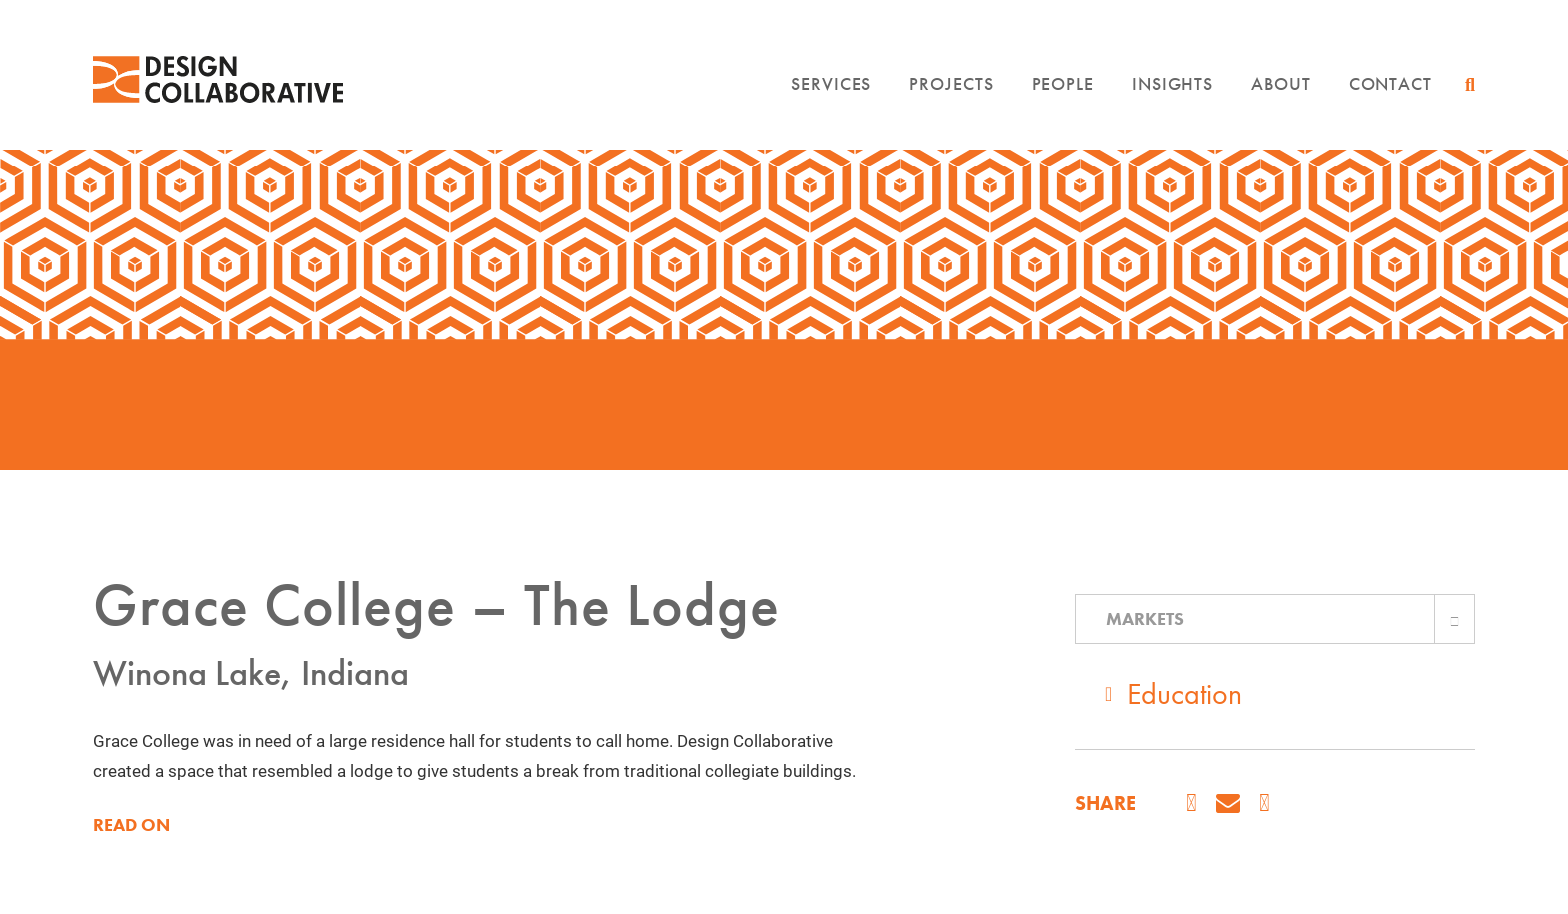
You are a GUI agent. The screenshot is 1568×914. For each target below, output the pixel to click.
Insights (1172, 83)
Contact (1390, 83)
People (1063, 83)
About (1281, 83)
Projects (951, 83)
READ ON (131, 825)
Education (1184, 694)
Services (831, 83)
